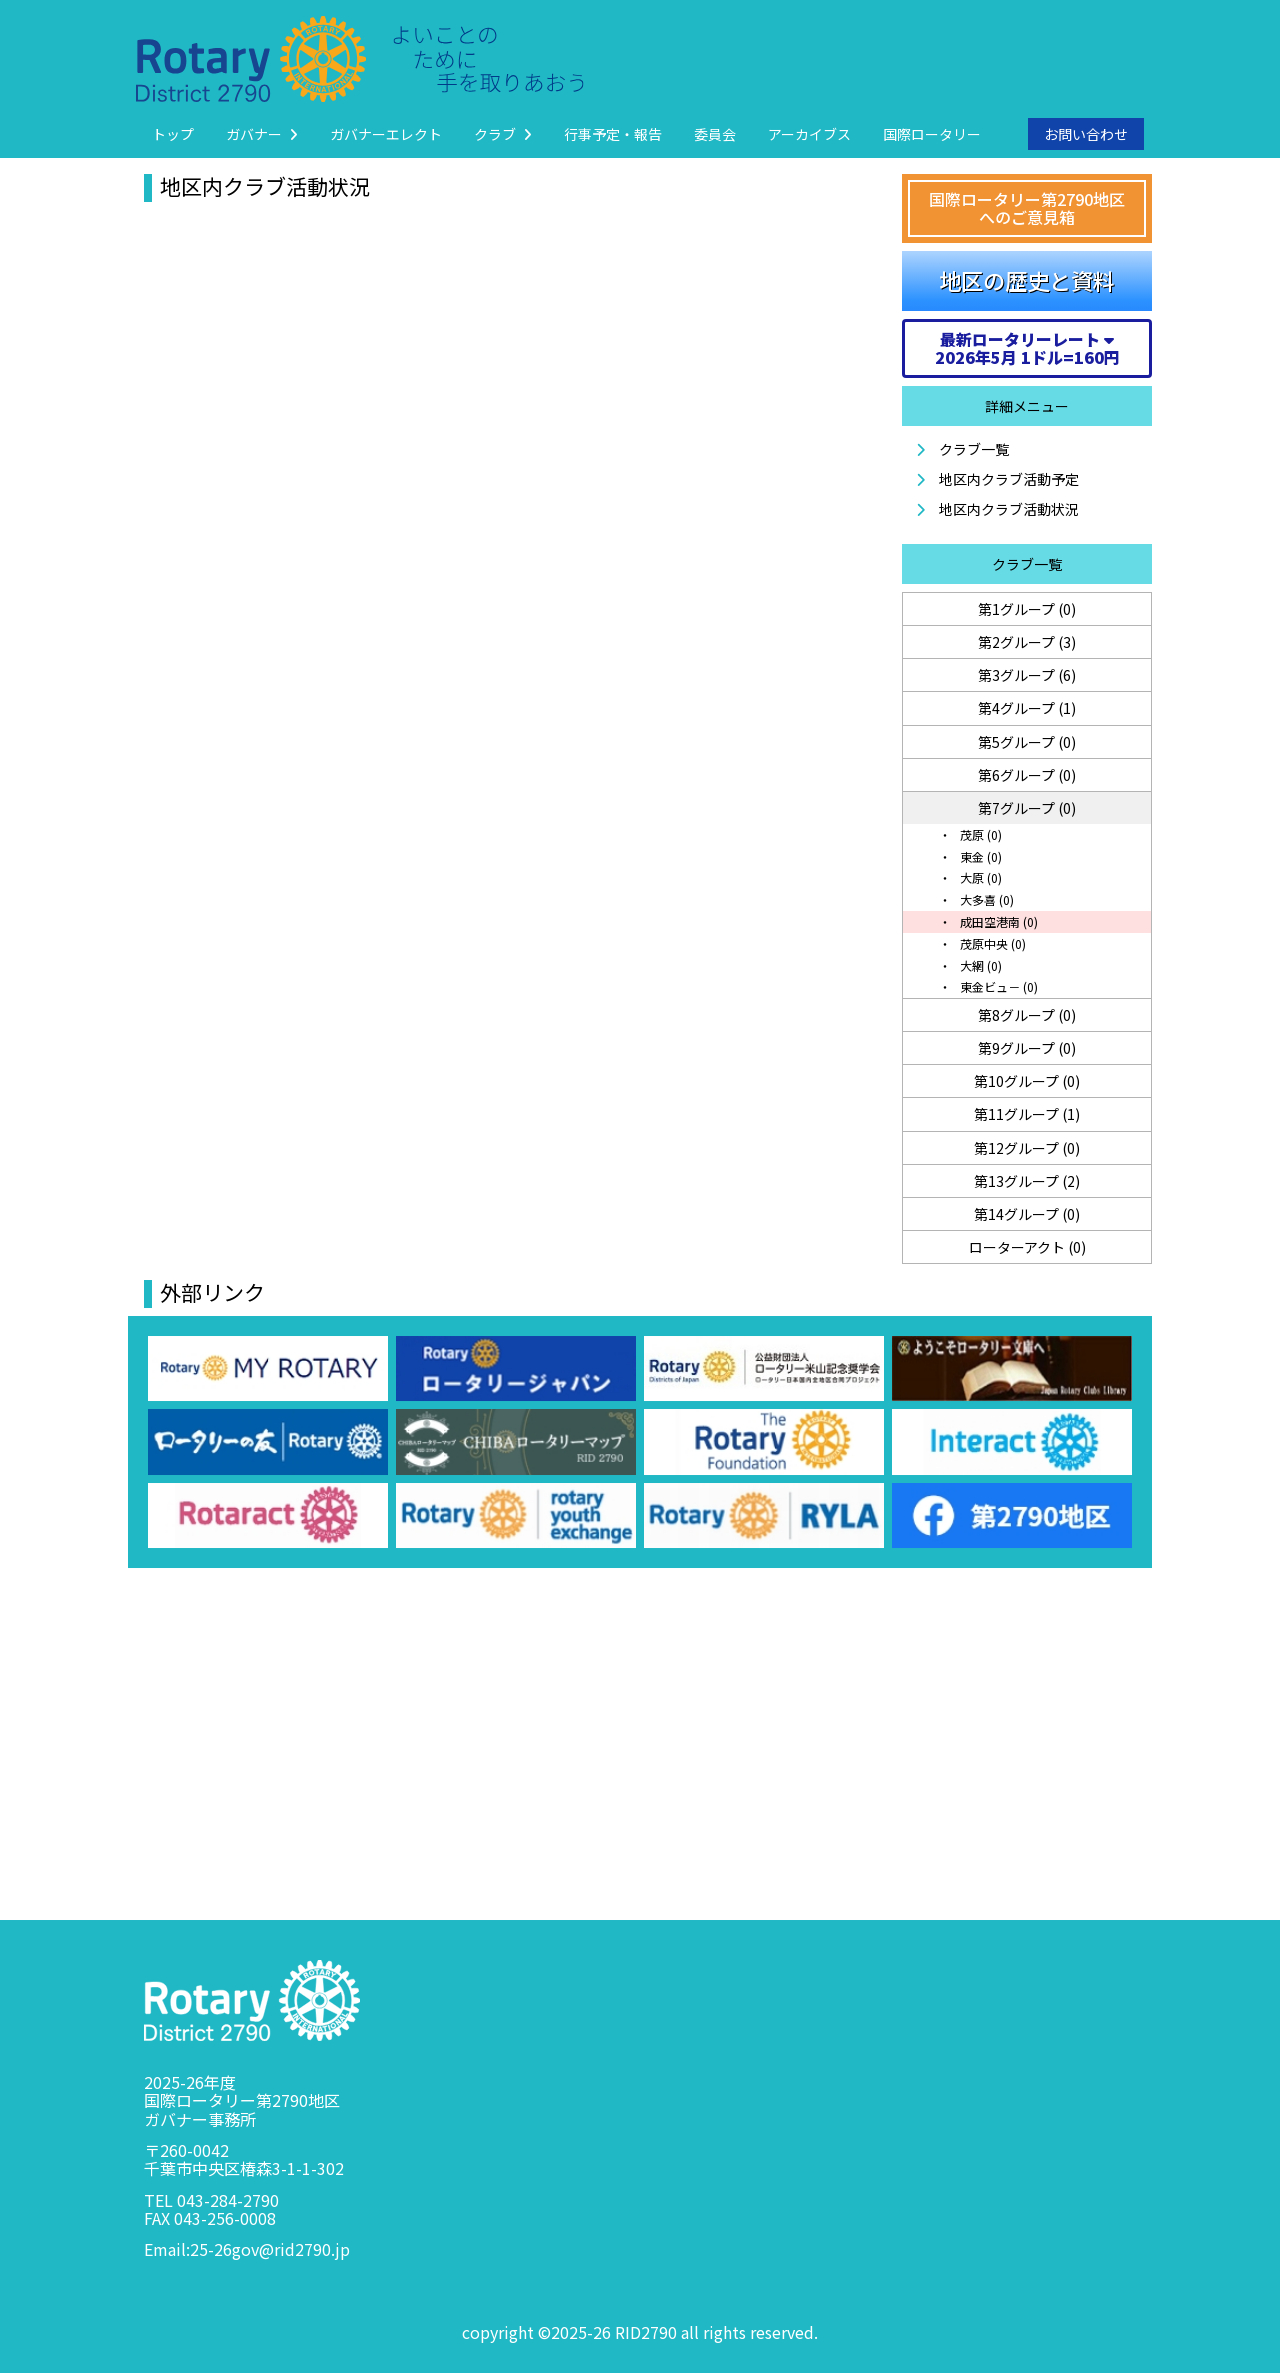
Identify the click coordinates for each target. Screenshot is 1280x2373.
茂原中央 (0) (991, 943)
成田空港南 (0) (997, 921)
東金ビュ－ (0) (997, 986)
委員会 (715, 134)
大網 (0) (979, 965)
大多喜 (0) (985, 899)
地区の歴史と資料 (1027, 280)
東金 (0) (979, 856)
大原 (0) (979, 877)
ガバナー (262, 134)
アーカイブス (809, 134)
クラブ (503, 134)
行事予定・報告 (613, 134)
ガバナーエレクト (386, 134)
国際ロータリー (932, 134)
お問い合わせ (1086, 134)
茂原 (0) (979, 834)
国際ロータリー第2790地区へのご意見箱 (1027, 208)
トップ (173, 134)
